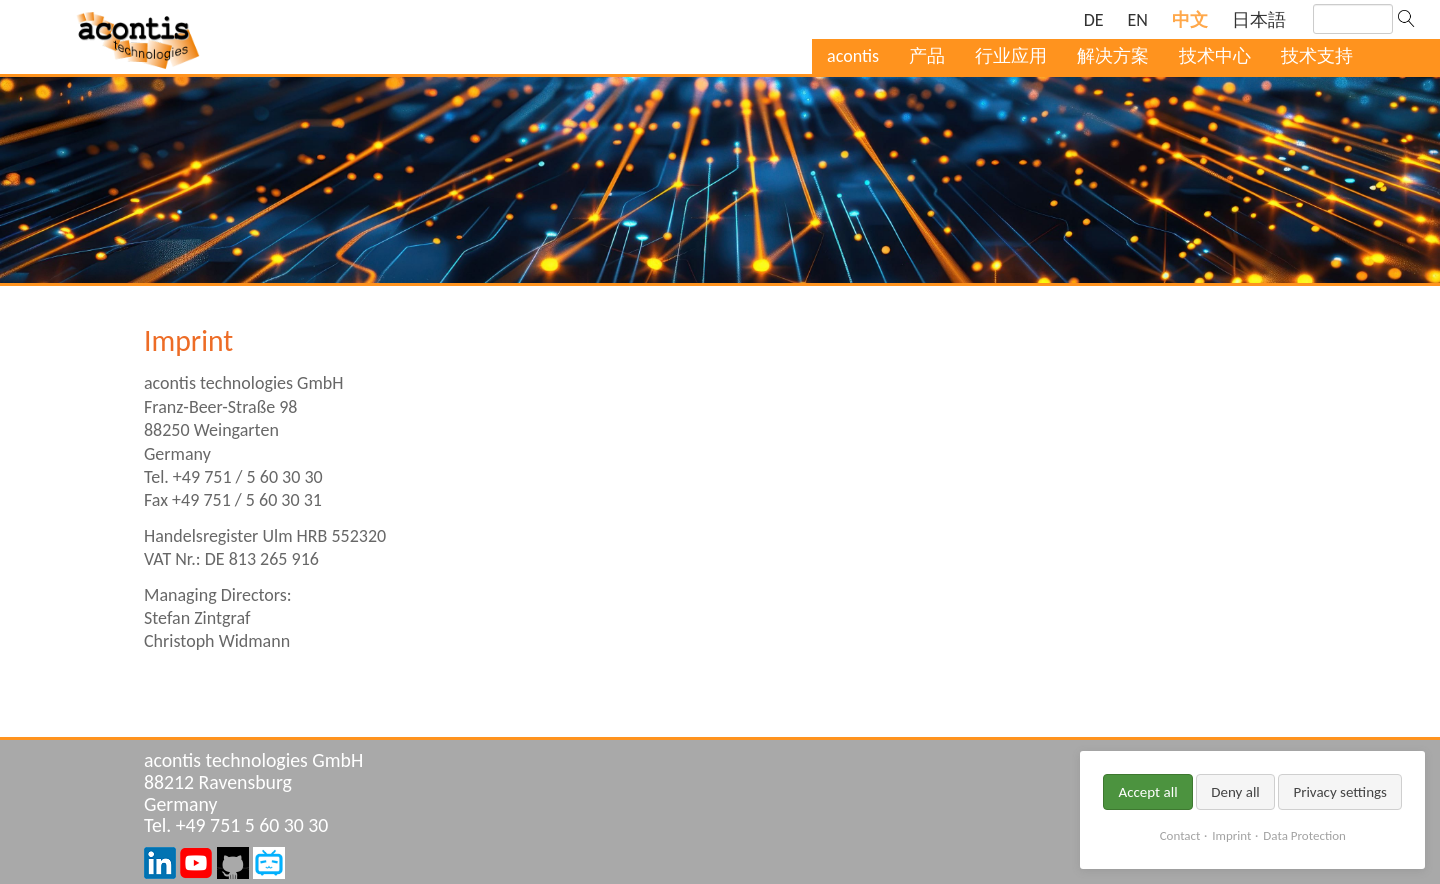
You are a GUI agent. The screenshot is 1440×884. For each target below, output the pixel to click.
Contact (1180, 835)
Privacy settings (1340, 792)
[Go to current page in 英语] (1138, 20)
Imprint (1231, 835)
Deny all (1235, 792)
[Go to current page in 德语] (1094, 20)
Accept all (1147, 792)
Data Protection (1304, 835)
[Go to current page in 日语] (1259, 20)
